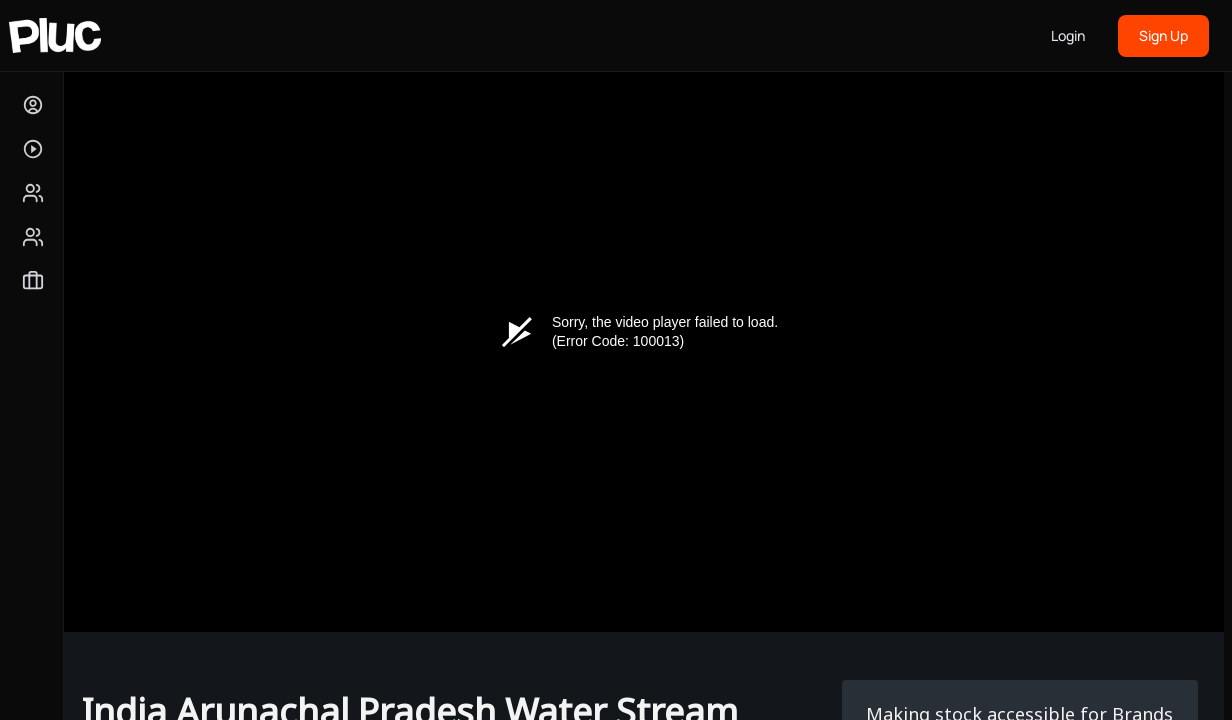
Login (1068, 35)
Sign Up (1163, 35)
